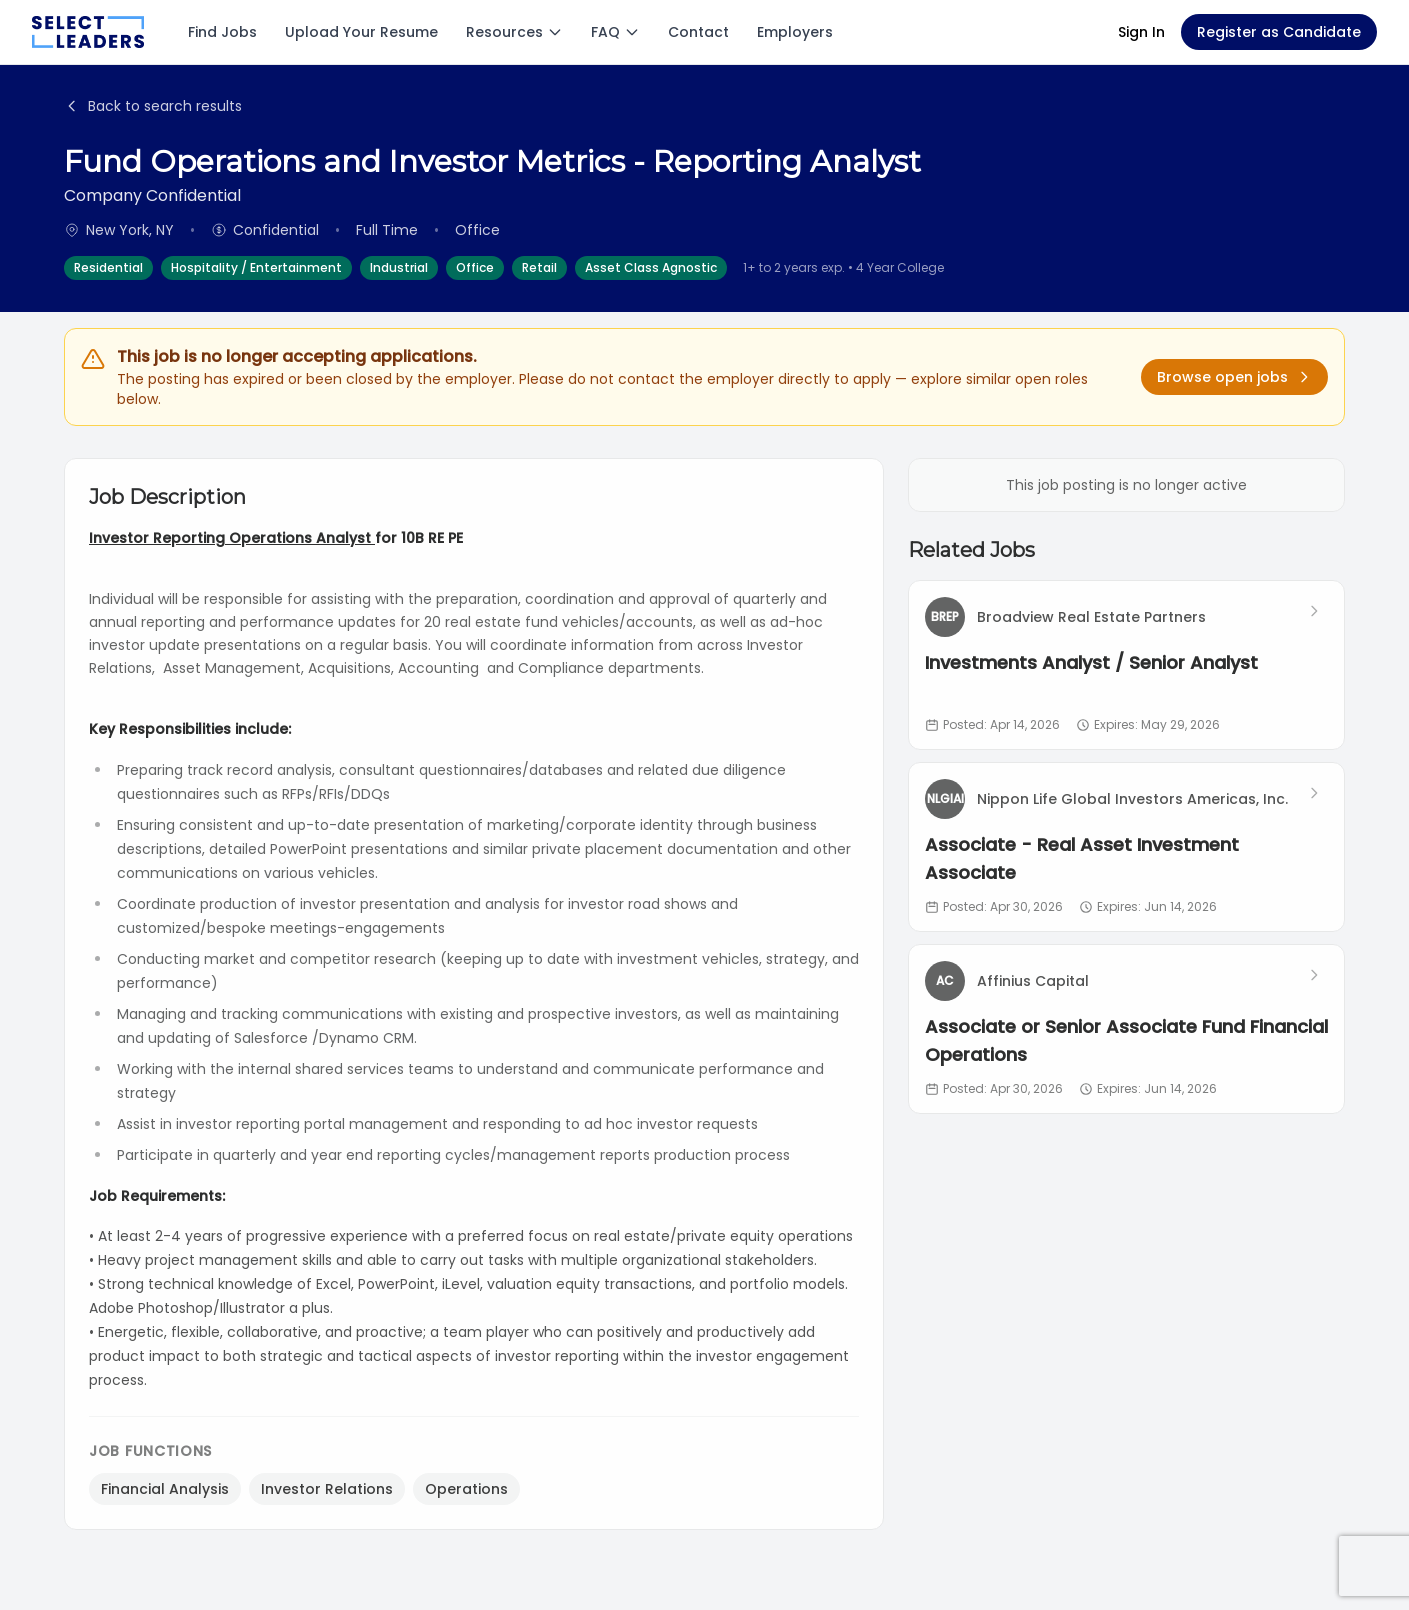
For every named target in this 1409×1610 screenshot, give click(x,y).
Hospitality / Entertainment (256, 267)
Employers (795, 32)
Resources (514, 32)
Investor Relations (327, 1489)
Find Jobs (222, 32)
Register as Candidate (1279, 32)
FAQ (615, 32)
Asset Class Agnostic (651, 267)
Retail (539, 267)
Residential (108, 267)
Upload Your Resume (361, 32)
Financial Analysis (165, 1489)
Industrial (399, 267)
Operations (466, 1489)
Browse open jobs (1234, 377)
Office (475, 267)
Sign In (1141, 32)
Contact (698, 32)
